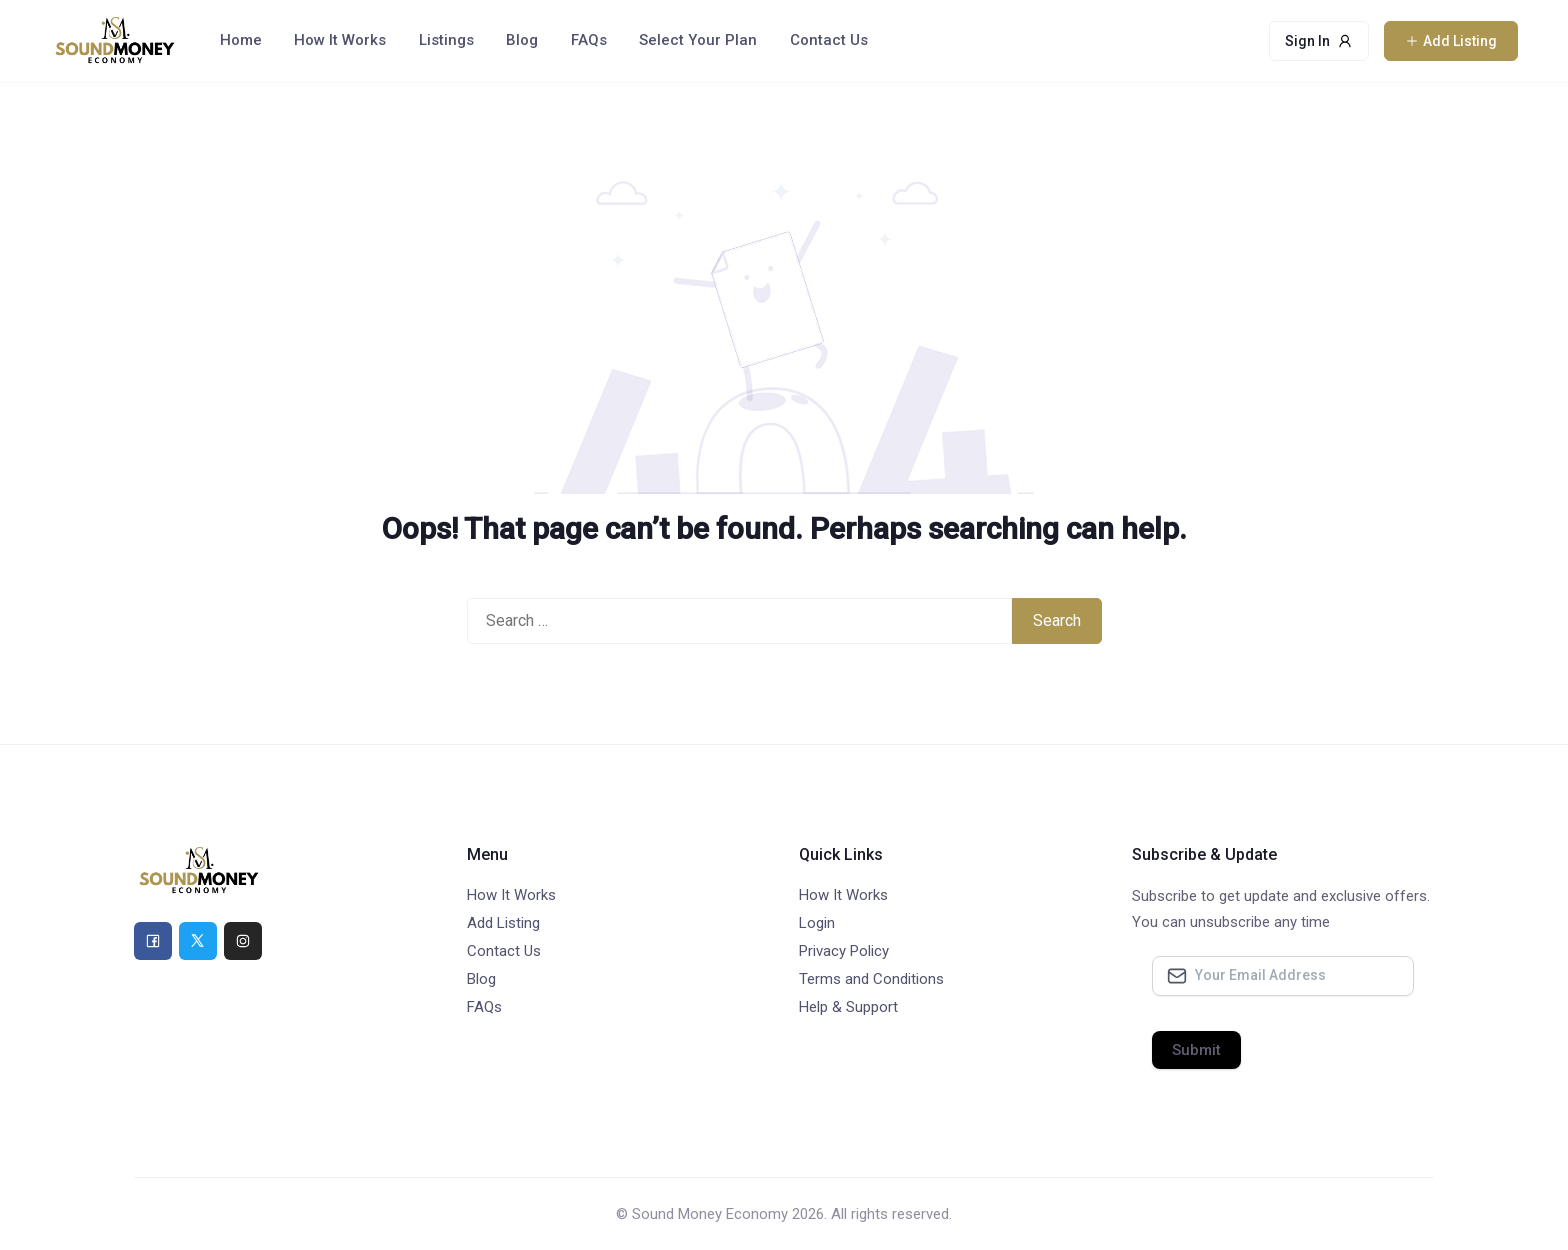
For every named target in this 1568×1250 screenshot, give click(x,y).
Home (241, 40)
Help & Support (848, 1007)
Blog (522, 40)
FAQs (589, 40)
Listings (446, 40)
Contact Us (829, 40)
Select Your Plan (698, 40)
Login (817, 923)
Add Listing (503, 923)
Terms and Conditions (871, 979)
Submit (1196, 1050)
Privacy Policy (844, 951)
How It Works (340, 40)
